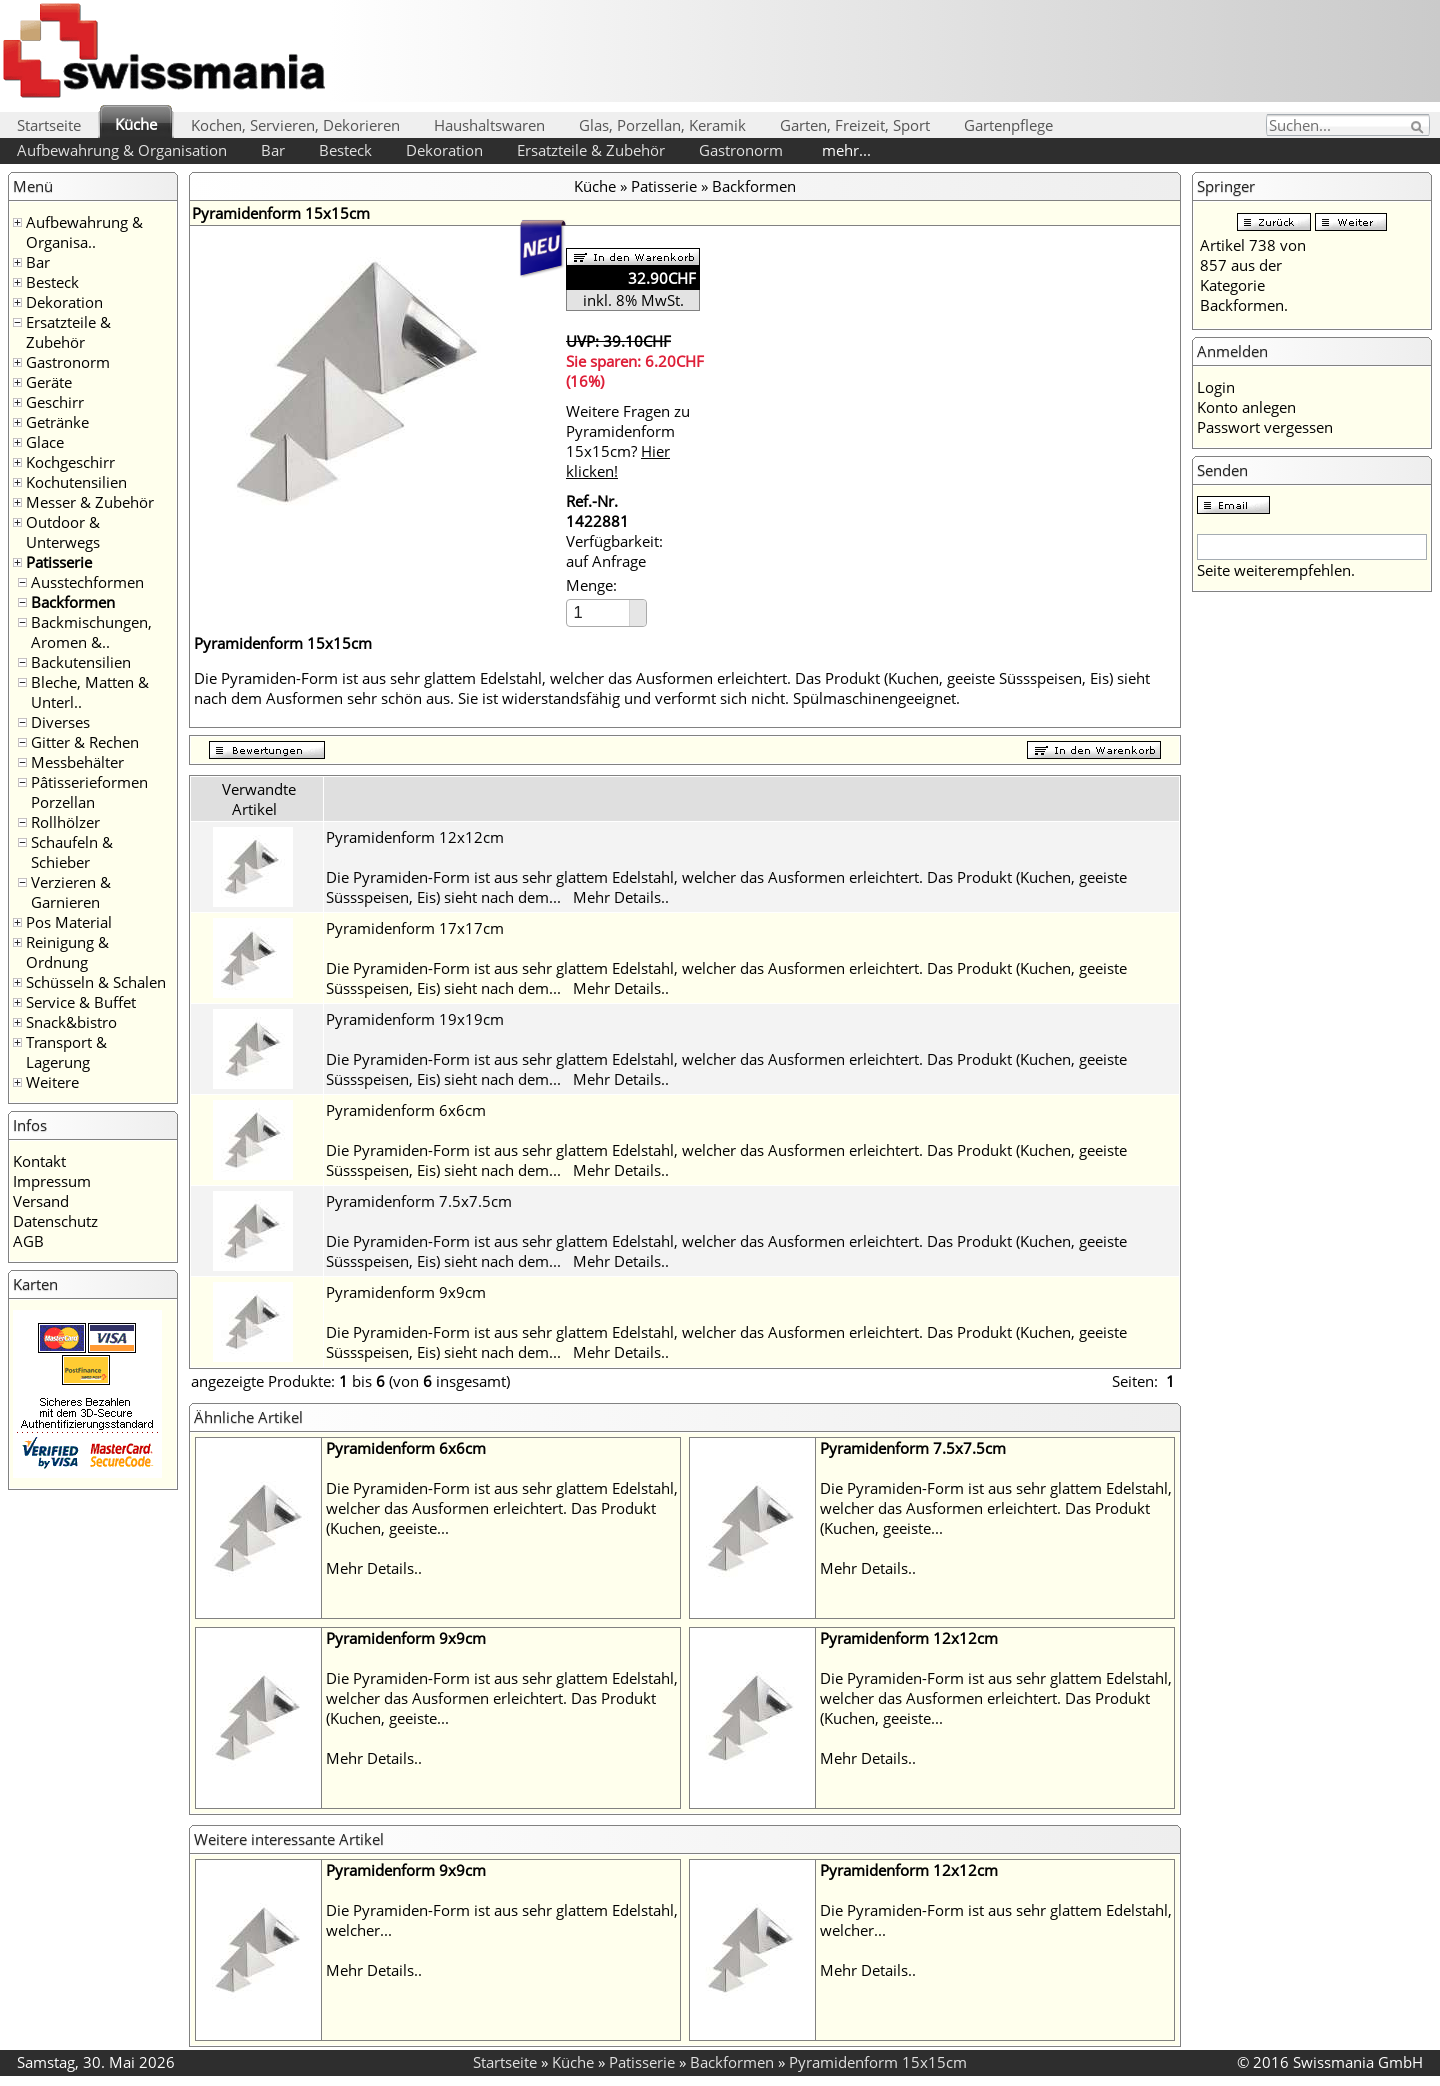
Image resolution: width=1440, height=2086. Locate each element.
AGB (28, 1241)
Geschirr (55, 402)
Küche (136, 124)
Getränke (57, 422)
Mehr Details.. (621, 897)
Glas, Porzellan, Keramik (662, 125)
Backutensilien (81, 662)
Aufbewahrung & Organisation (122, 150)
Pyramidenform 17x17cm (415, 928)
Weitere (52, 1082)
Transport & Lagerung (66, 1052)
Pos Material (69, 922)
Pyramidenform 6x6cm (406, 1110)
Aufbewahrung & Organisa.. (84, 232)
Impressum (52, 1181)
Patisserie (59, 562)
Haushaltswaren (489, 125)
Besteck (345, 150)
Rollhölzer (65, 822)
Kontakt (39, 1161)
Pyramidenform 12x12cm (415, 837)
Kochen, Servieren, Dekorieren (295, 125)
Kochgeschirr (70, 462)
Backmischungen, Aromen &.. (91, 632)
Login (1216, 387)
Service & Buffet (81, 1002)
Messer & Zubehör (90, 502)
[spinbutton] (599, 612)
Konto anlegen (1246, 407)
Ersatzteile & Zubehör (591, 150)
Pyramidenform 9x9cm (406, 1292)
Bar (273, 150)
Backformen (73, 602)
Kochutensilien (76, 482)
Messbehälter (77, 762)
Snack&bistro (71, 1022)
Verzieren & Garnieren (71, 892)
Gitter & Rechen (85, 742)
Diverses (60, 722)
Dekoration (444, 150)
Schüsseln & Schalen (96, 982)
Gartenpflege (1008, 125)
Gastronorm (741, 150)
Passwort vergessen (1265, 427)
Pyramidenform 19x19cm (415, 1019)
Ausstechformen (87, 582)
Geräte (49, 382)
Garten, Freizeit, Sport (855, 125)
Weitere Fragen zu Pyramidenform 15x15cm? (628, 441)
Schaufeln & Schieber (72, 852)
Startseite (49, 125)
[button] (637, 606)
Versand (41, 1201)
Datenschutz (55, 1221)
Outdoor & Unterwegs (63, 532)
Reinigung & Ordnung (67, 952)
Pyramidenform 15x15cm (878, 2062)
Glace (45, 442)
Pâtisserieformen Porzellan (89, 792)
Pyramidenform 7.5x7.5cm (419, 1201)
